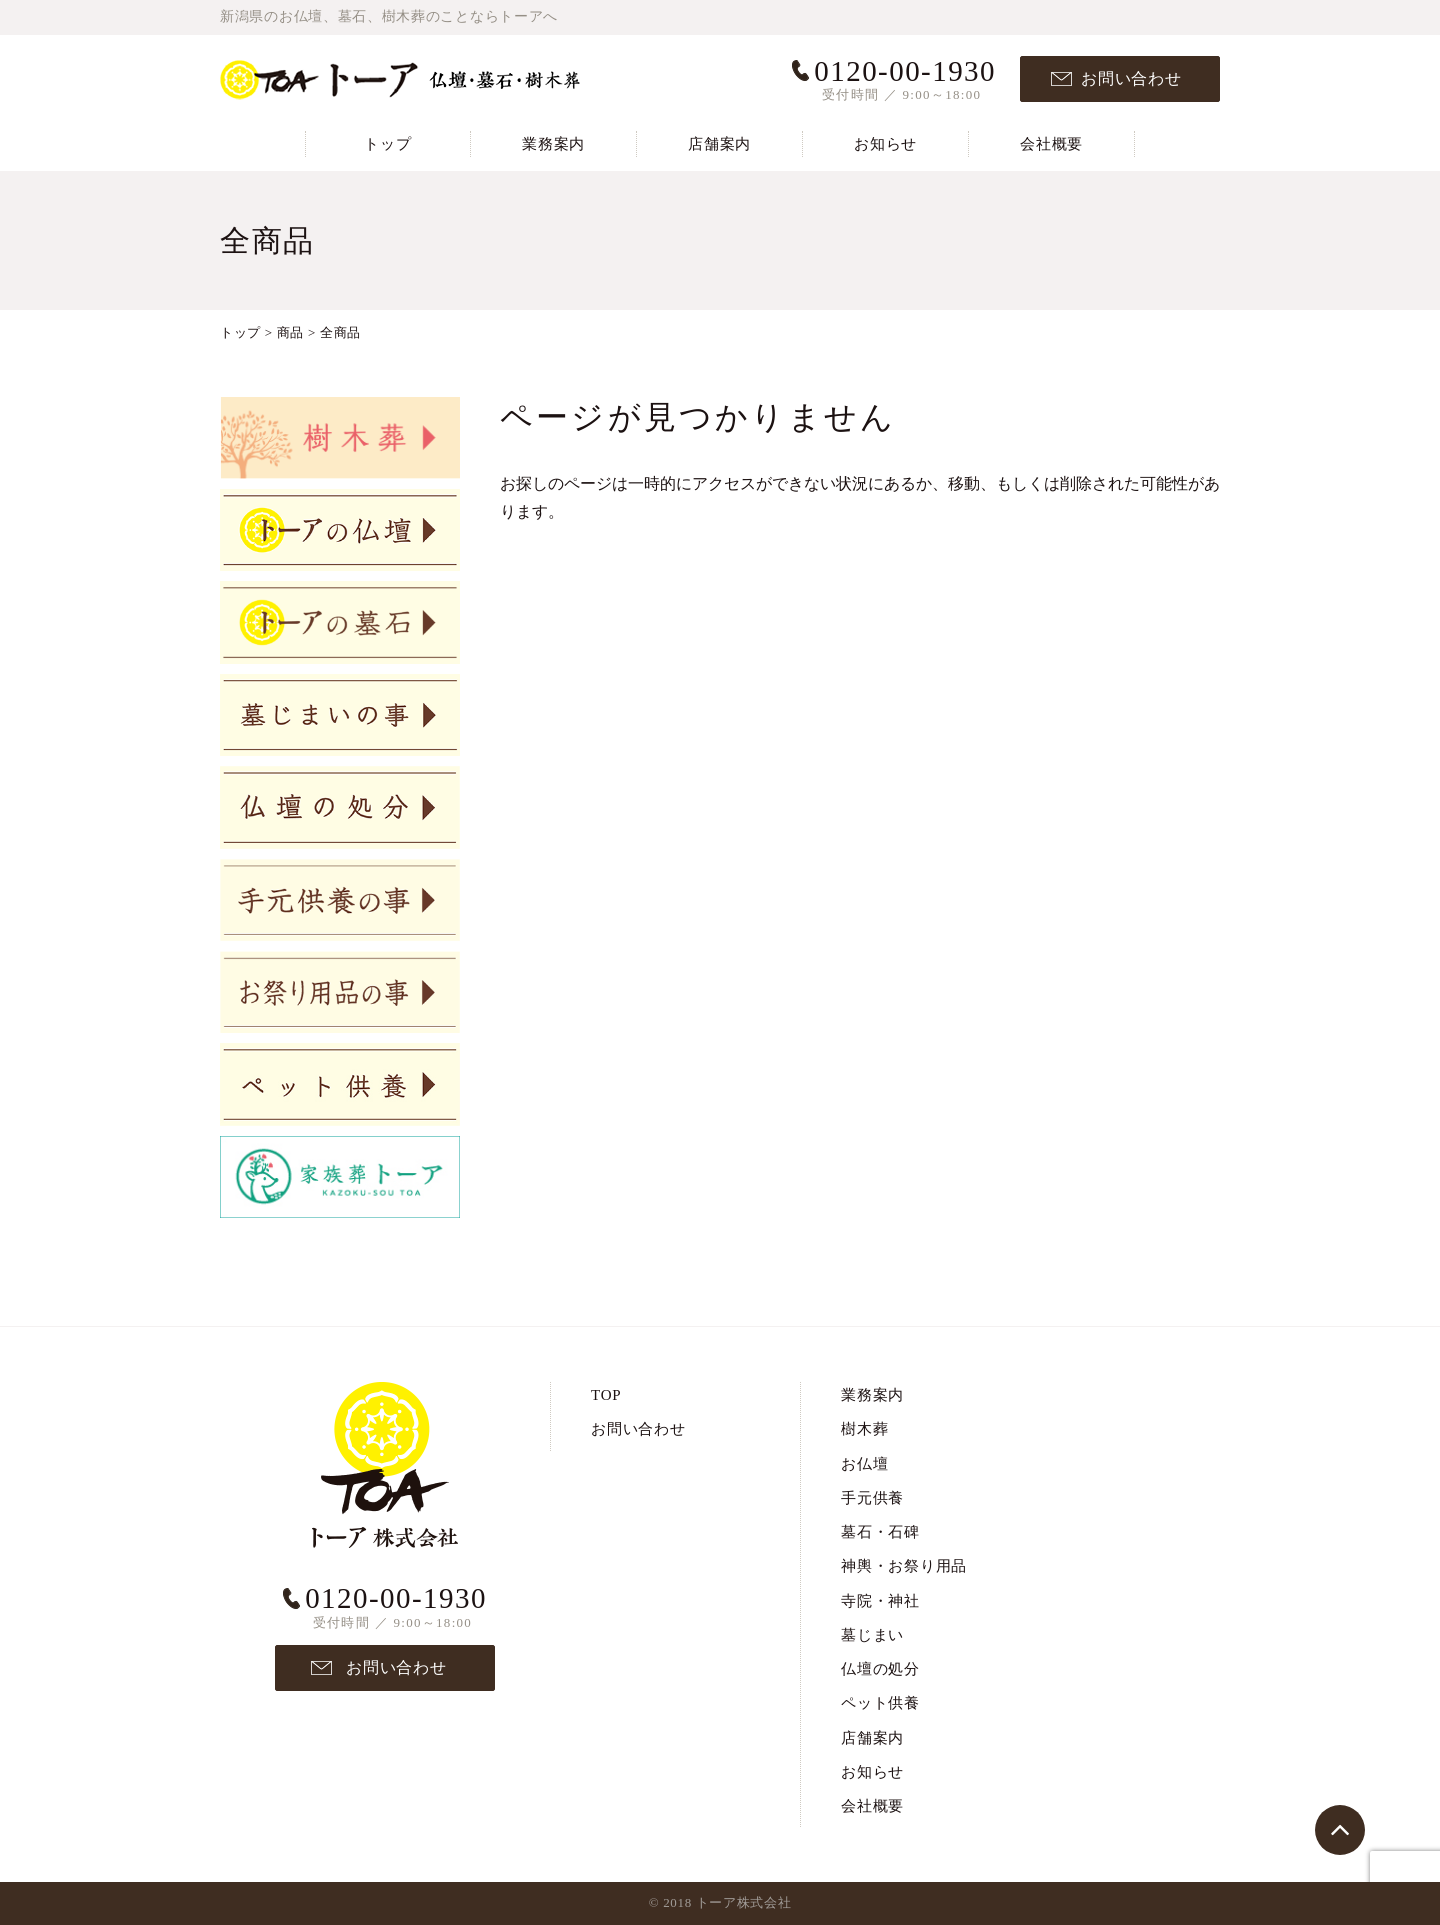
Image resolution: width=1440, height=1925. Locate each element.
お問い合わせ (1131, 78)
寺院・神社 (880, 1601)
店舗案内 (719, 144)
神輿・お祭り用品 (904, 1566)
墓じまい (872, 1635)
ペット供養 (880, 1703)
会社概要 (1051, 144)
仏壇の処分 (880, 1669)
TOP (606, 1395)
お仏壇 (864, 1464)
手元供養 (872, 1498)
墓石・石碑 (880, 1532)
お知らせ (885, 144)
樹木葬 (864, 1429)
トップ (387, 144)
